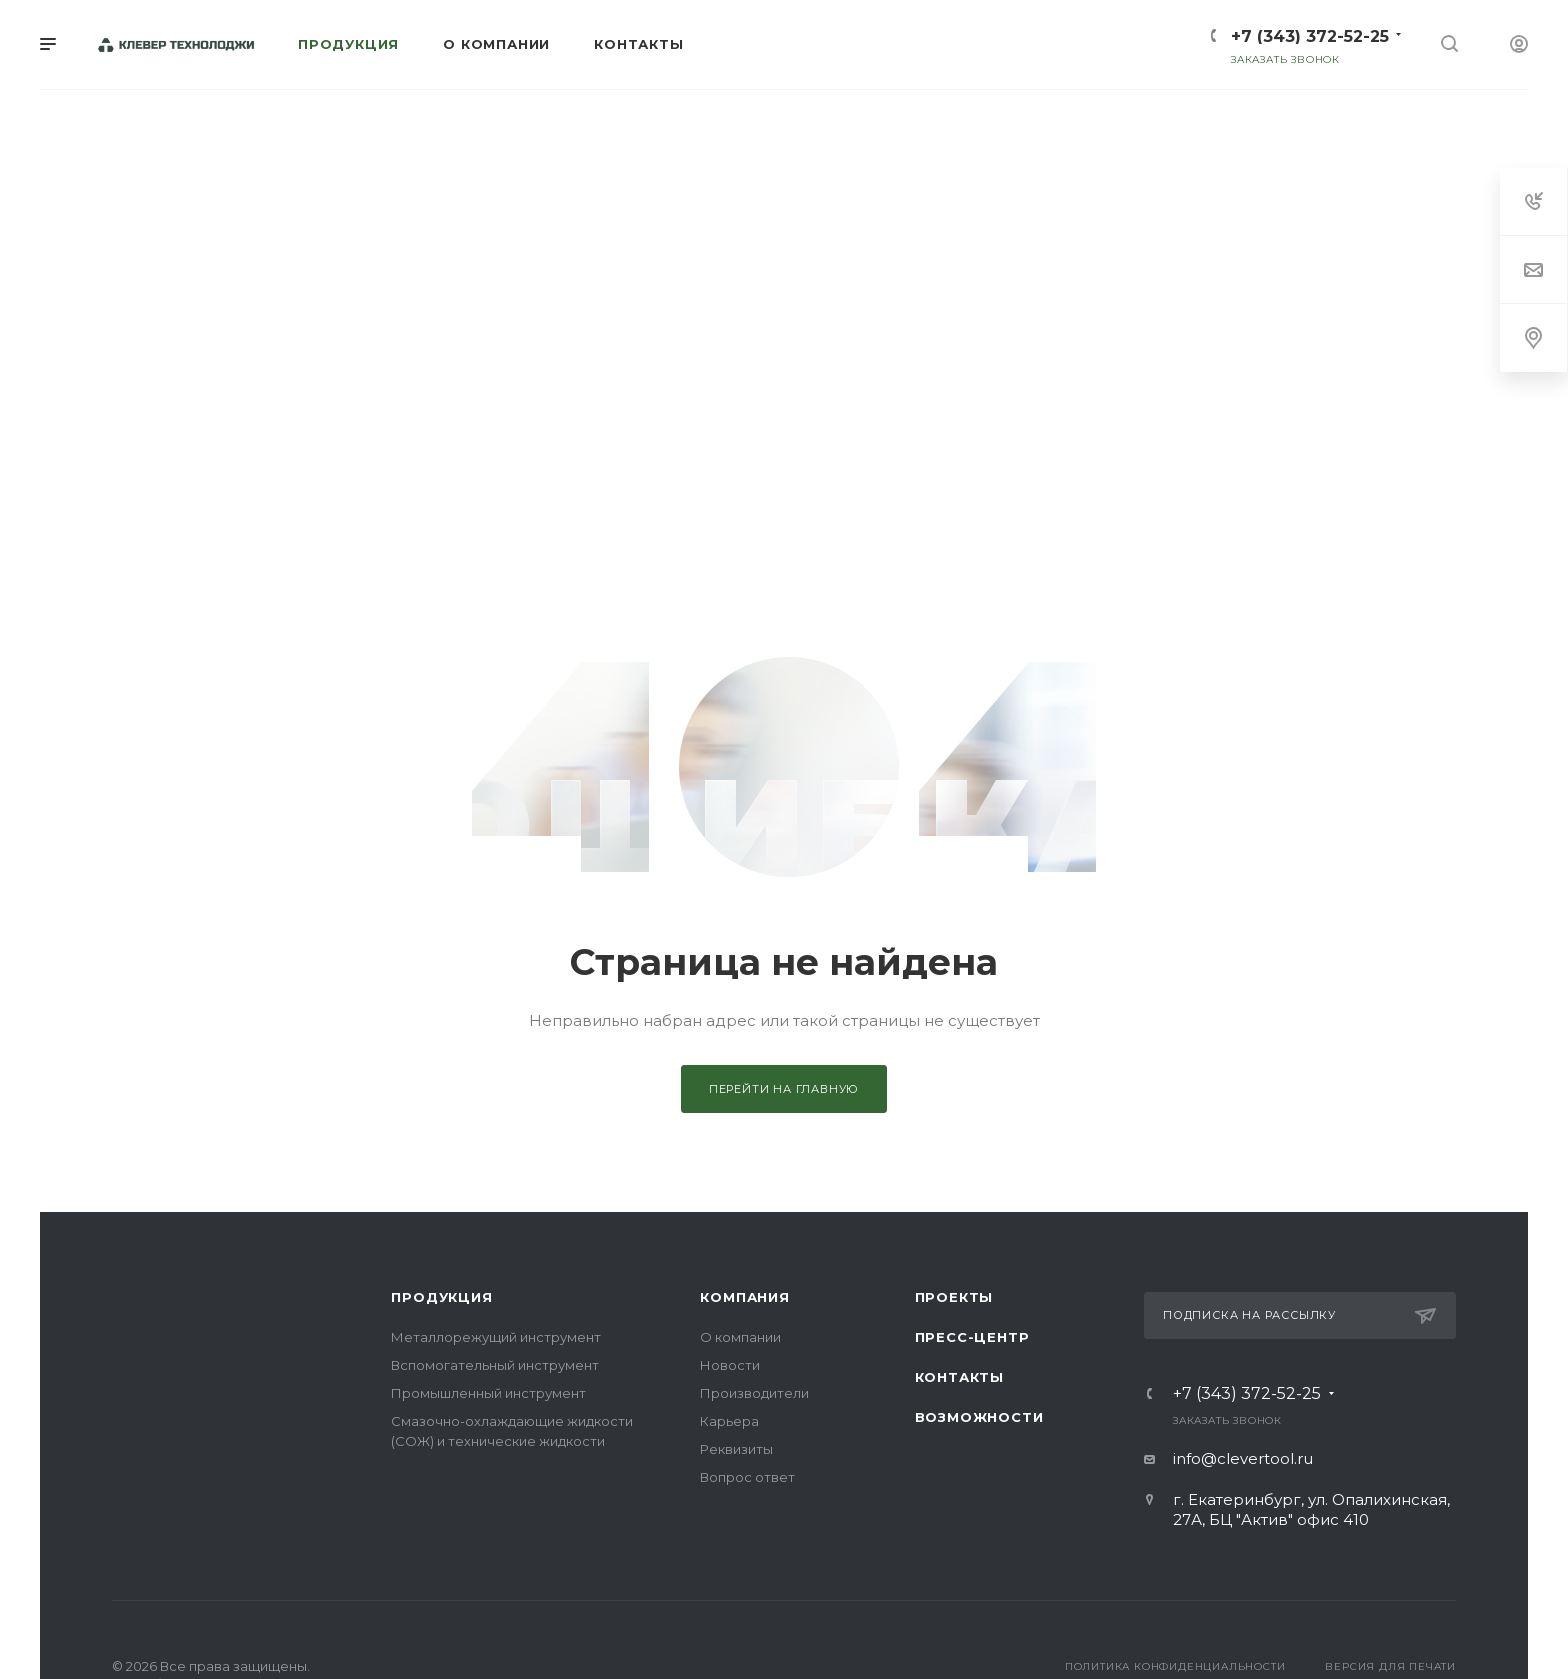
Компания (744, 1297)
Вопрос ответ (747, 1477)
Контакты (959, 1377)
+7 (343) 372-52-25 (1310, 36)
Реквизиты (736, 1449)
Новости (730, 1365)
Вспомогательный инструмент (495, 1365)
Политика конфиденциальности (1175, 1666)
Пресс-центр (972, 1337)
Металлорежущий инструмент (496, 1337)
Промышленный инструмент (488, 1393)
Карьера (729, 1421)
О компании (740, 1337)
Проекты (954, 1297)
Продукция (441, 1297)
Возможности (979, 1417)
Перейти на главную (784, 1089)
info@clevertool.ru (1243, 1458)
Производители (754, 1393)
